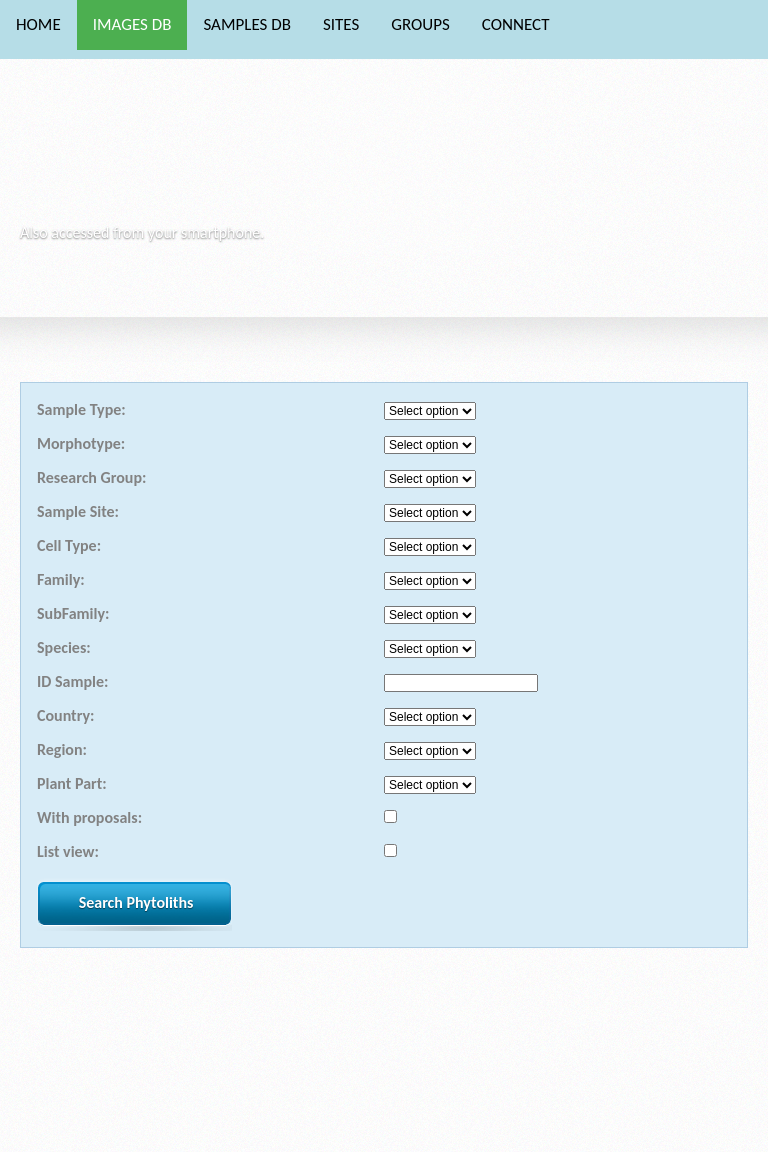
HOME (38, 24)
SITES (341, 24)
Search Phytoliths (136, 902)
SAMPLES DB (246, 24)
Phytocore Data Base (158, 155)
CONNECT (516, 24)
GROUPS (420, 24)
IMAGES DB (132, 24)
